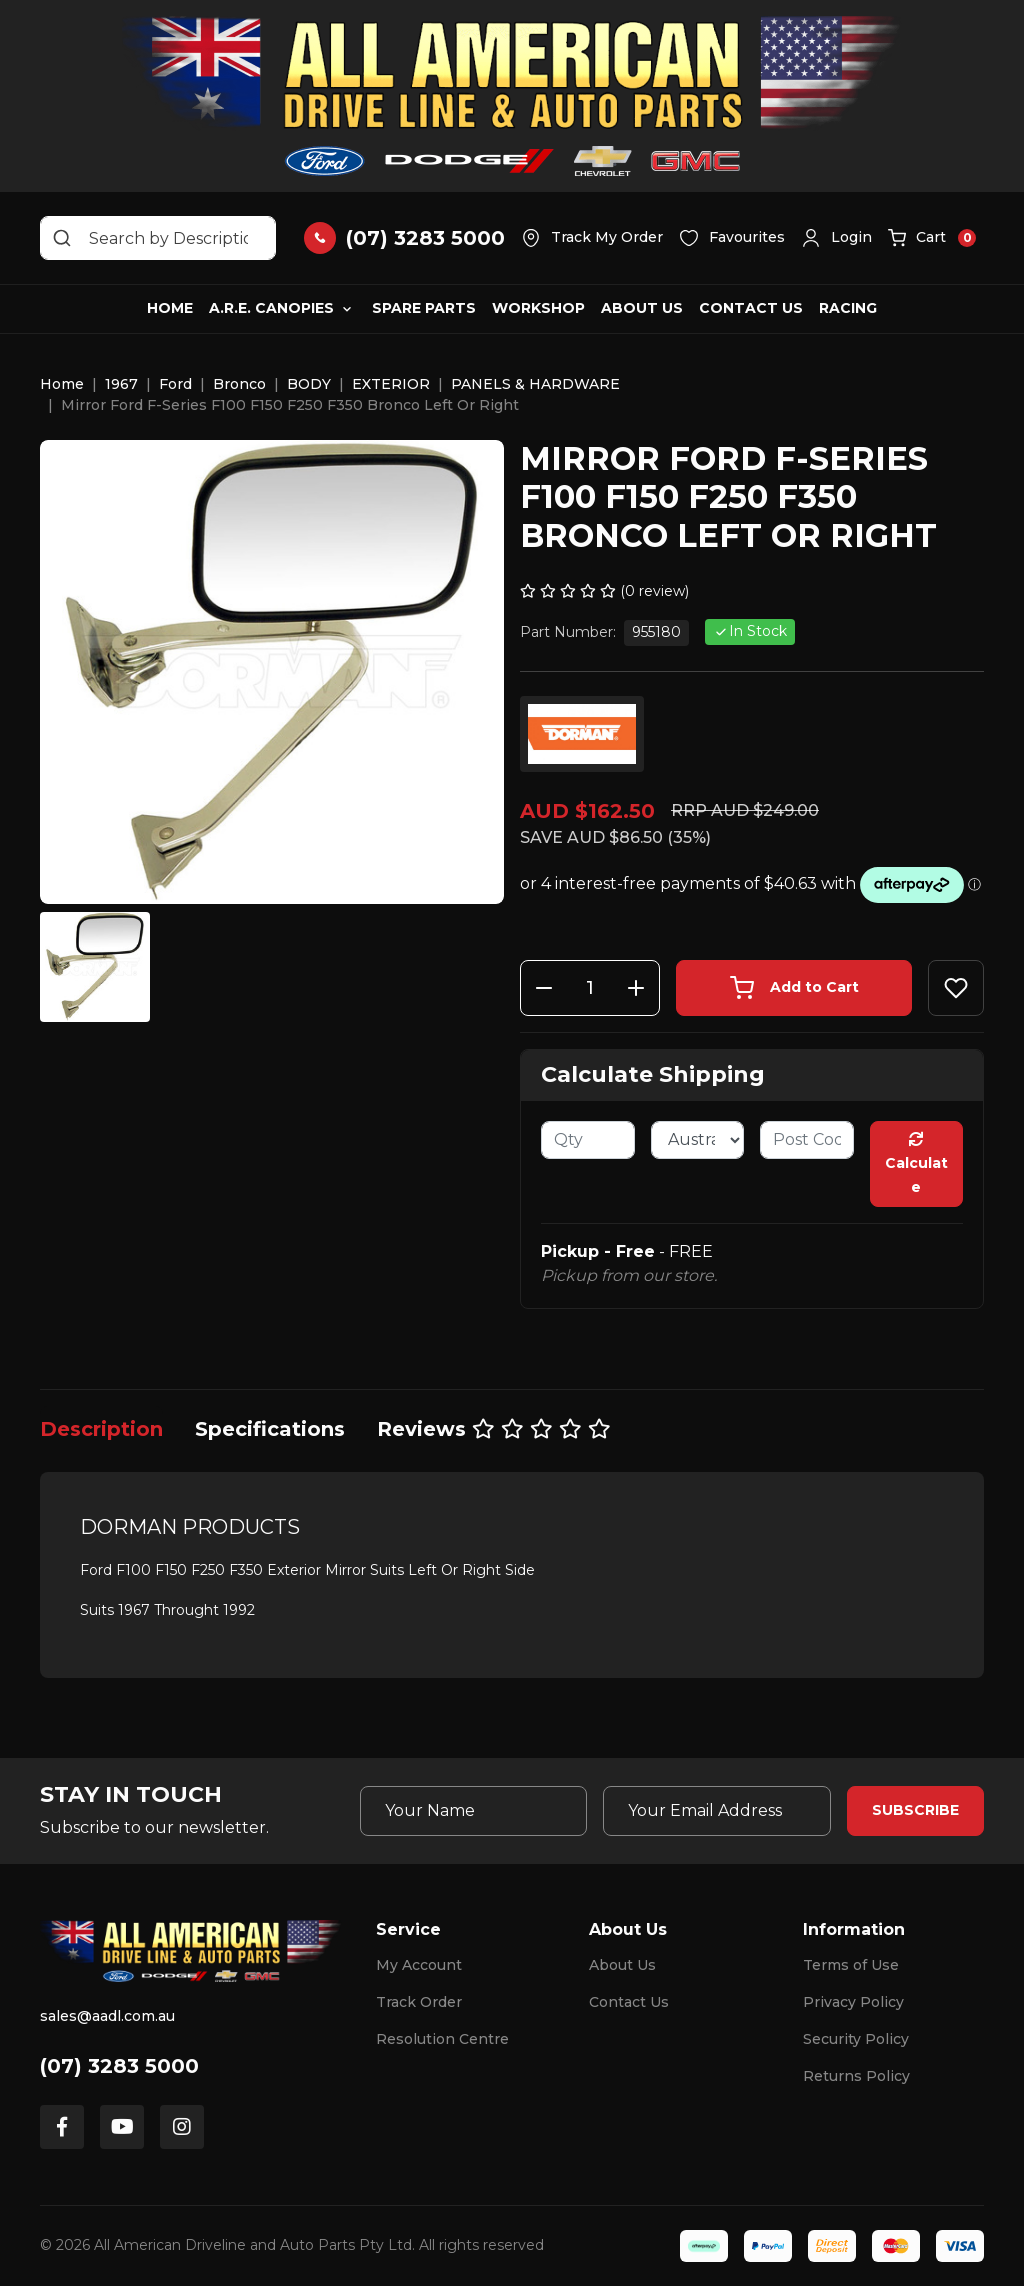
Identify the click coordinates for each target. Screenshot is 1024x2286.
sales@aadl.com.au (107, 2016)
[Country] (698, 1140)
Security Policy (856, 2039)
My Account (419, 1965)
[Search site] (62, 238)
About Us (642, 308)
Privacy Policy (853, 2002)
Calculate (916, 1164)
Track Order (419, 2002)
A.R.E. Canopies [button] (271, 308)
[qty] (588, 1140)
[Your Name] (474, 1811)
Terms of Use (851, 1965)
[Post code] (807, 1140)
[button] (836, 238)
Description (101, 1429)
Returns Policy (856, 2076)
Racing (848, 308)
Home (170, 308)
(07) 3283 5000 (119, 2066)
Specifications (270, 1429)
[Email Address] (717, 1811)
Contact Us (751, 308)
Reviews (494, 1429)
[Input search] (158, 238)
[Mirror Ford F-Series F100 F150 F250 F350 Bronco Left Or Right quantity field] (590, 988)
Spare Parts (424, 308)
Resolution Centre (442, 2039)
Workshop (538, 308)
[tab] (101, 1429)
